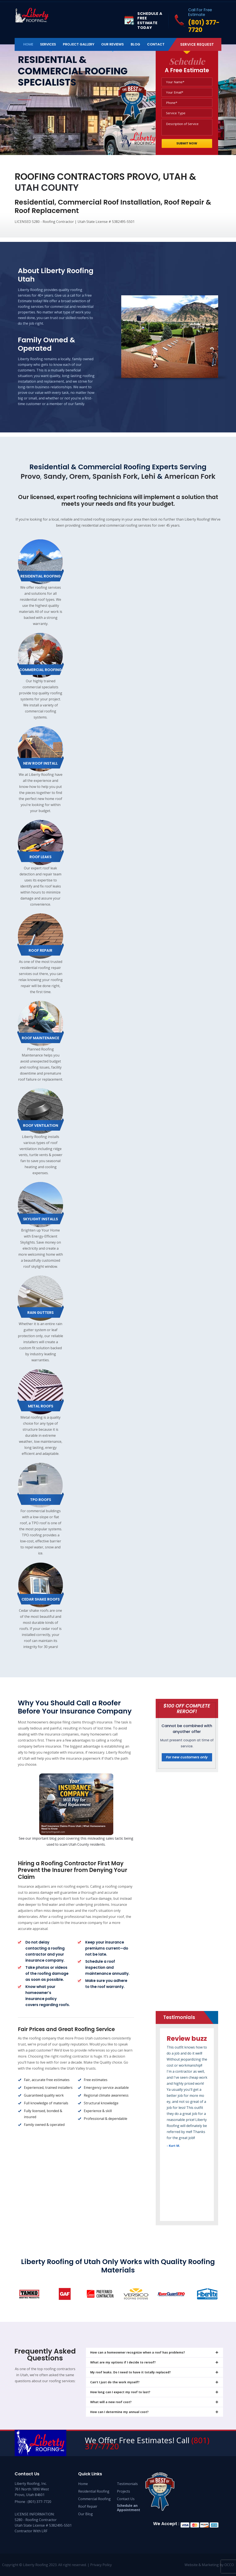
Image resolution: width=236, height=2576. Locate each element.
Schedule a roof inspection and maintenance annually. (107, 1967)
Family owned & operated (44, 2124)
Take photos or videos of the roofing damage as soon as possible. (46, 1973)
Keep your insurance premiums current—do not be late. (106, 1948)
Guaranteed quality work (44, 2095)
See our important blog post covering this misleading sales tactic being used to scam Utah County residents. (76, 1810)
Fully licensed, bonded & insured (43, 2113)
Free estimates (95, 2079)
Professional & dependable (105, 2118)
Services (48, 44)
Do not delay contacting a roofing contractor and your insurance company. (45, 1951)
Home (28, 44)
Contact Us (126, 2498)
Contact (156, 44)
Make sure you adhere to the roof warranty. (106, 1983)
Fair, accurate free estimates (47, 2079)
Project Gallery (78, 44)
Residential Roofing (93, 2491)
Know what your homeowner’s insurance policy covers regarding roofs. (47, 1995)
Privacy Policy (101, 2564)
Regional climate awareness (106, 2095)
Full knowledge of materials (46, 2103)
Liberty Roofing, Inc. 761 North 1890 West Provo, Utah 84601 (32, 2489)
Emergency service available (106, 2087)
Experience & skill (98, 2110)
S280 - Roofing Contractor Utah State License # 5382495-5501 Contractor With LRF (43, 2525)
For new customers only (187, 1757)
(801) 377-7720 (39, 2501)
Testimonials (127, 2483)
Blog (135, 44)
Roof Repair (87, 2506)
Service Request (197, 44)
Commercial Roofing (94, 2498)
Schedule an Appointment (128, 2507)
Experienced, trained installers (48, 2087)
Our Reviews (112, 44)
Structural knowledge (101, 2103)
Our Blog (85, 2514)
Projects (123, 2491)
